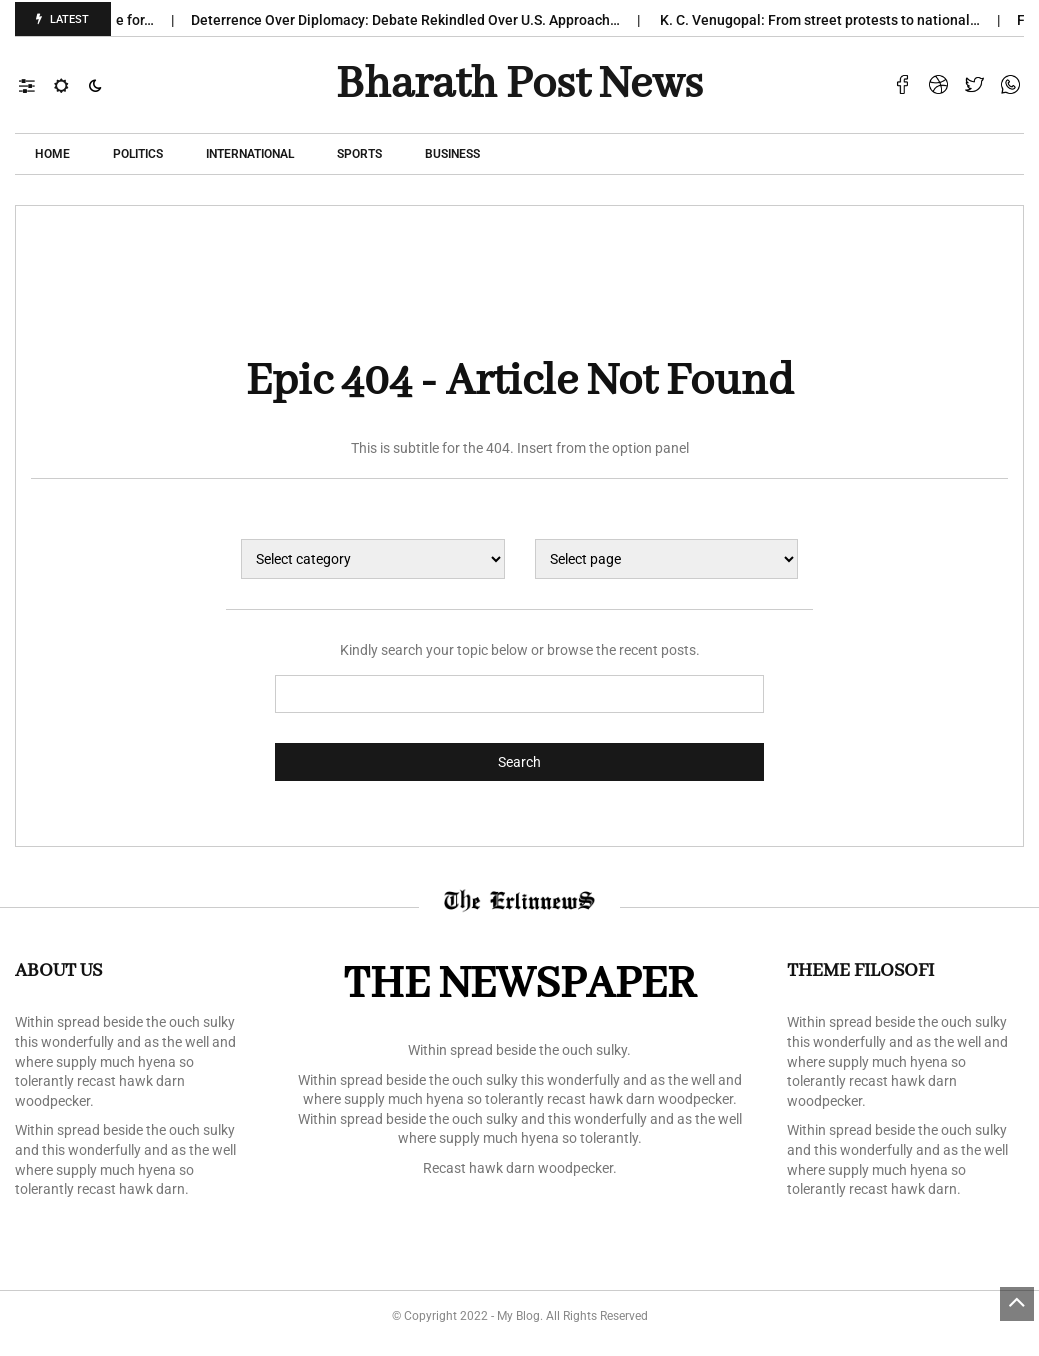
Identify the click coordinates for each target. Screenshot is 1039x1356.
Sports (359, 154)
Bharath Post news (519, 85)
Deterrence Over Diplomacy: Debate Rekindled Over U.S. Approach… (418, 20)
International (250, 154)
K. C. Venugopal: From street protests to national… (831, 20)
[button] (36, 85)
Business (452, 154)
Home (52, 154)
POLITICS (138, 154)
